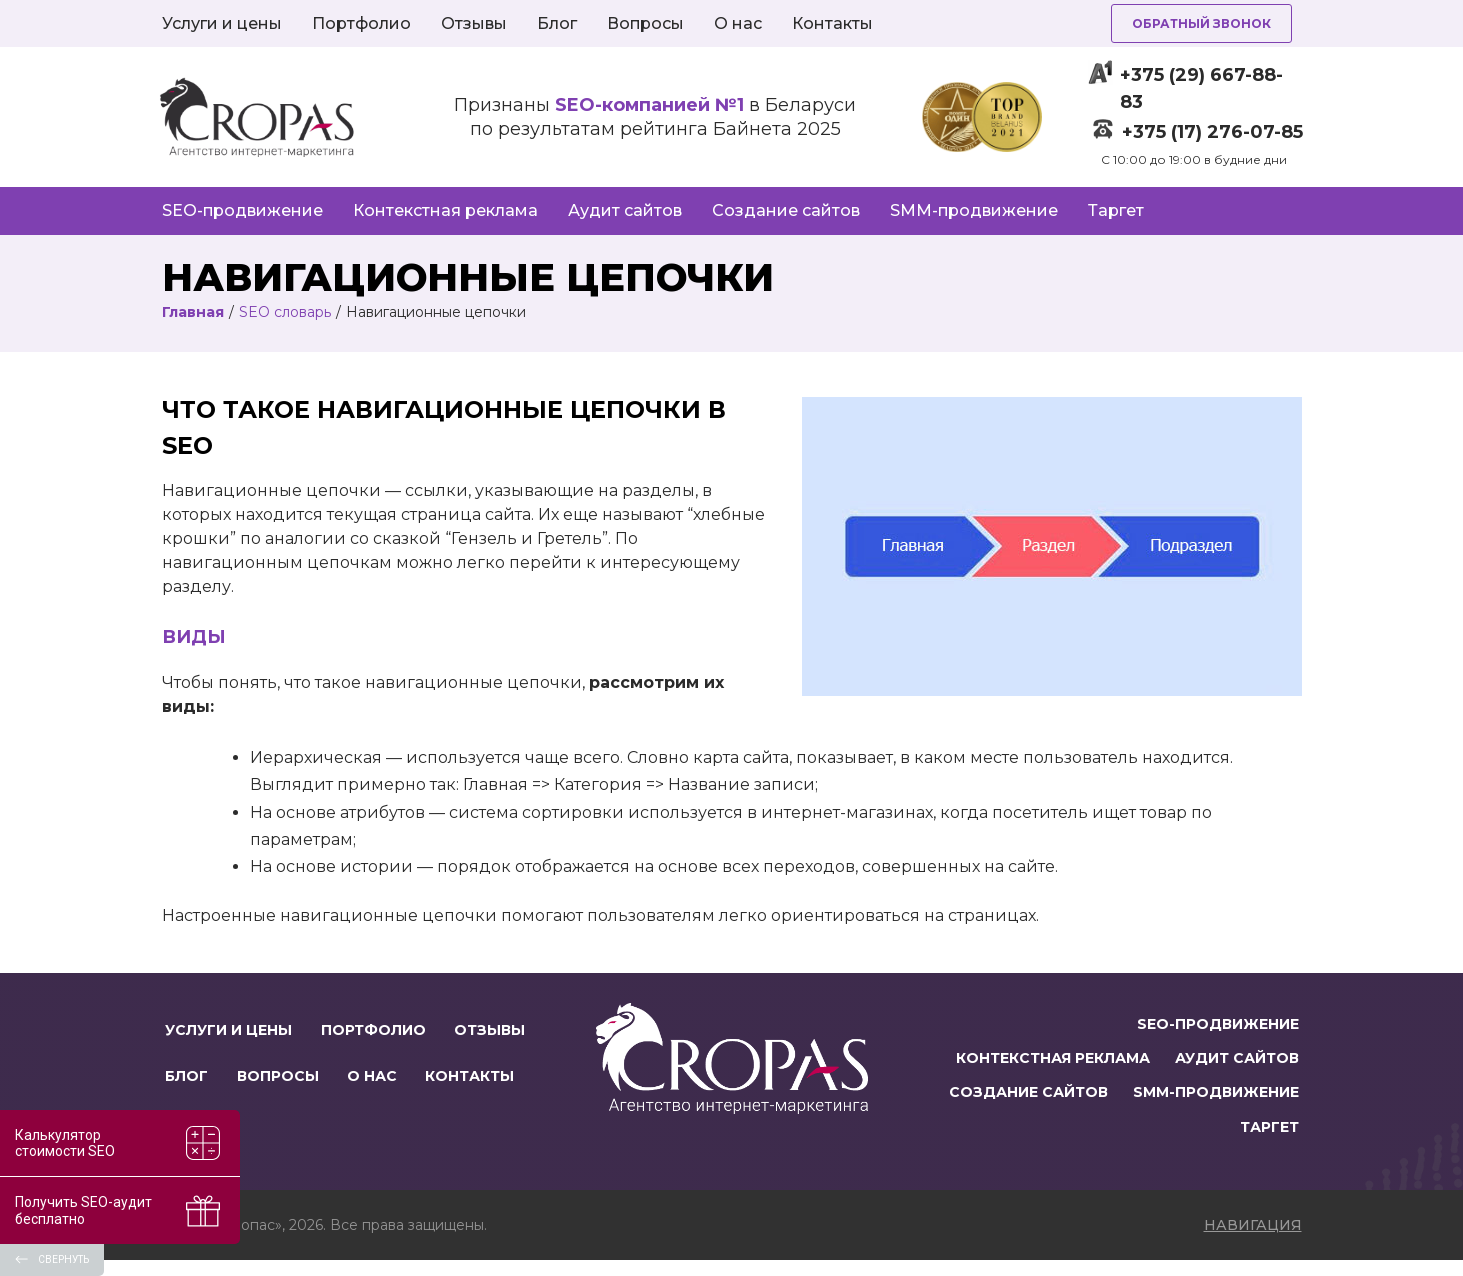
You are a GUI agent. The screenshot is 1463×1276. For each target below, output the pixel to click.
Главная (193, 312)
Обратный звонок (1201, 23)
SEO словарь (285, 312)
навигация (1253, 1241)
